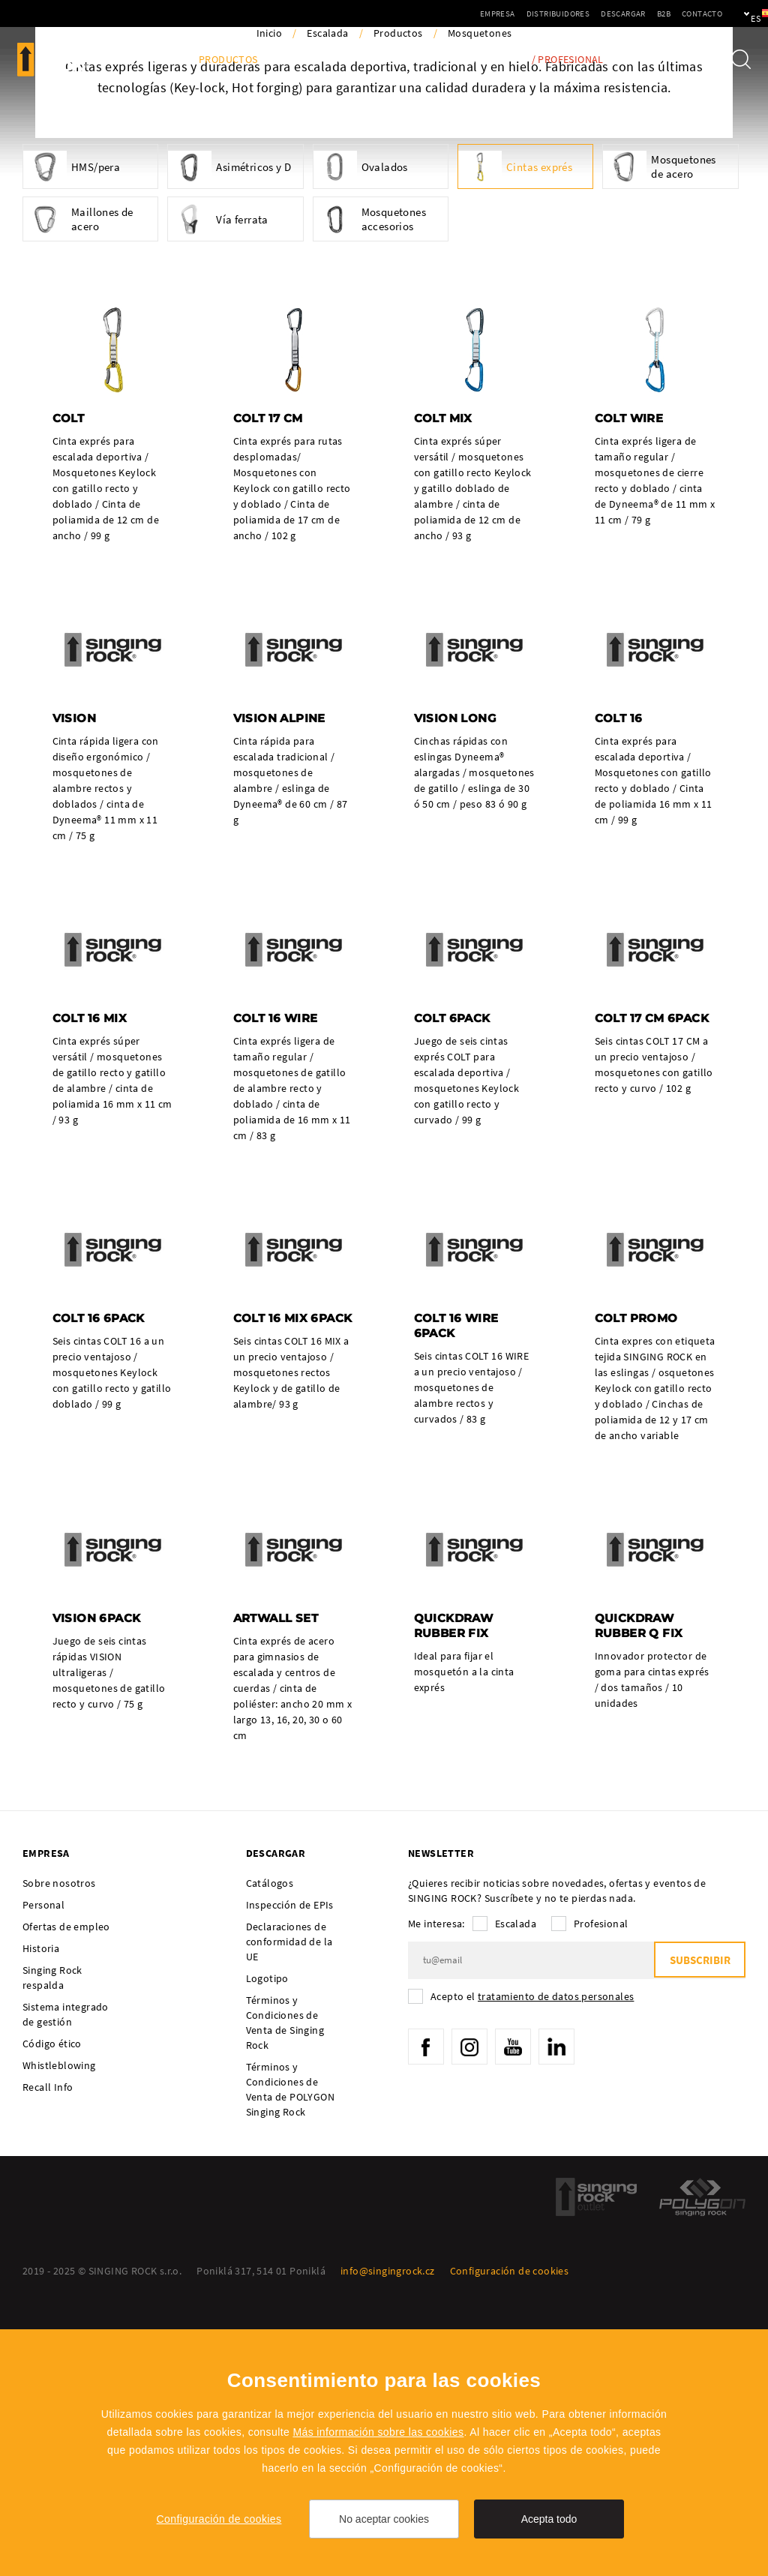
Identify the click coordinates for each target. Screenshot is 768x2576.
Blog (163, 59)
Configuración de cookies (219, 2519)
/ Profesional (568, 59)
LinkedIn (562, 2317)
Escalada (327, 300)
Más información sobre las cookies (378, 2432)
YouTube (517, 2317)
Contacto (650, 13)
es (731, 13)
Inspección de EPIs (290, 2175)
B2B (612, 13)
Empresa (446, 13)
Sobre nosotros (59, 2153)
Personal (43, 2175)
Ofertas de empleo (66, 2196)
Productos (228, 59)
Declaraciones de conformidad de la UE (289, 2211)
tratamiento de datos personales (556, 2266)
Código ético (52, 2313)
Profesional (601, 2193)
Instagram (471, 2317)
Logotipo (267, 2248)
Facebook (427, 2317)
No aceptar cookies (384, 2519)
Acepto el (532, 2266)
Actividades (311, 59)
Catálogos (270, 2153)
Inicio (269, 300)
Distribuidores (506, 13)
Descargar (571, 13)
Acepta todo (549, 2519)
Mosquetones (480, 300)
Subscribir (698, 2231)
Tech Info (483, 59)
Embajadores (400, 59)
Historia (40, 2218)
